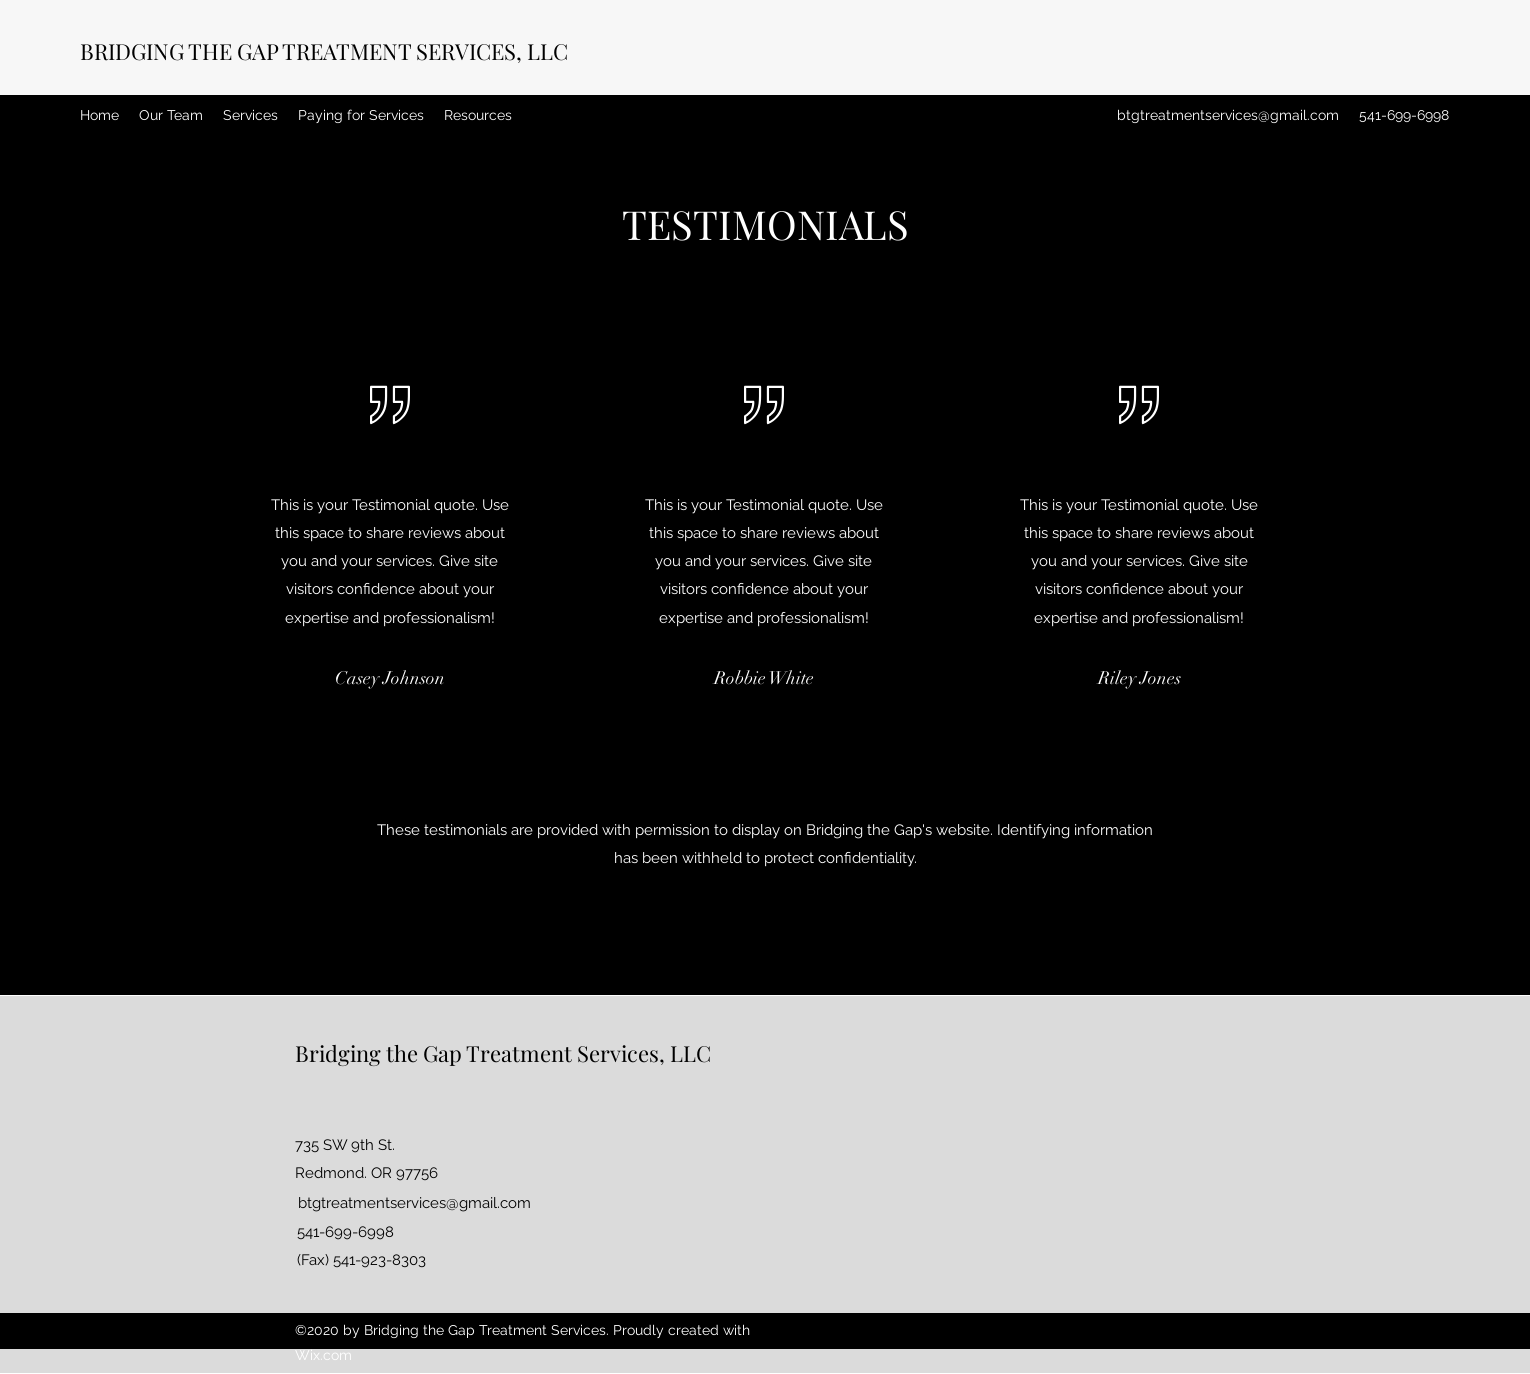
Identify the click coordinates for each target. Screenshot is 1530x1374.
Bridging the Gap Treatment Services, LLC (503, 1053)
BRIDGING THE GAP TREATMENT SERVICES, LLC (324, 51)
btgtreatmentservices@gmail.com (1228, 115)
